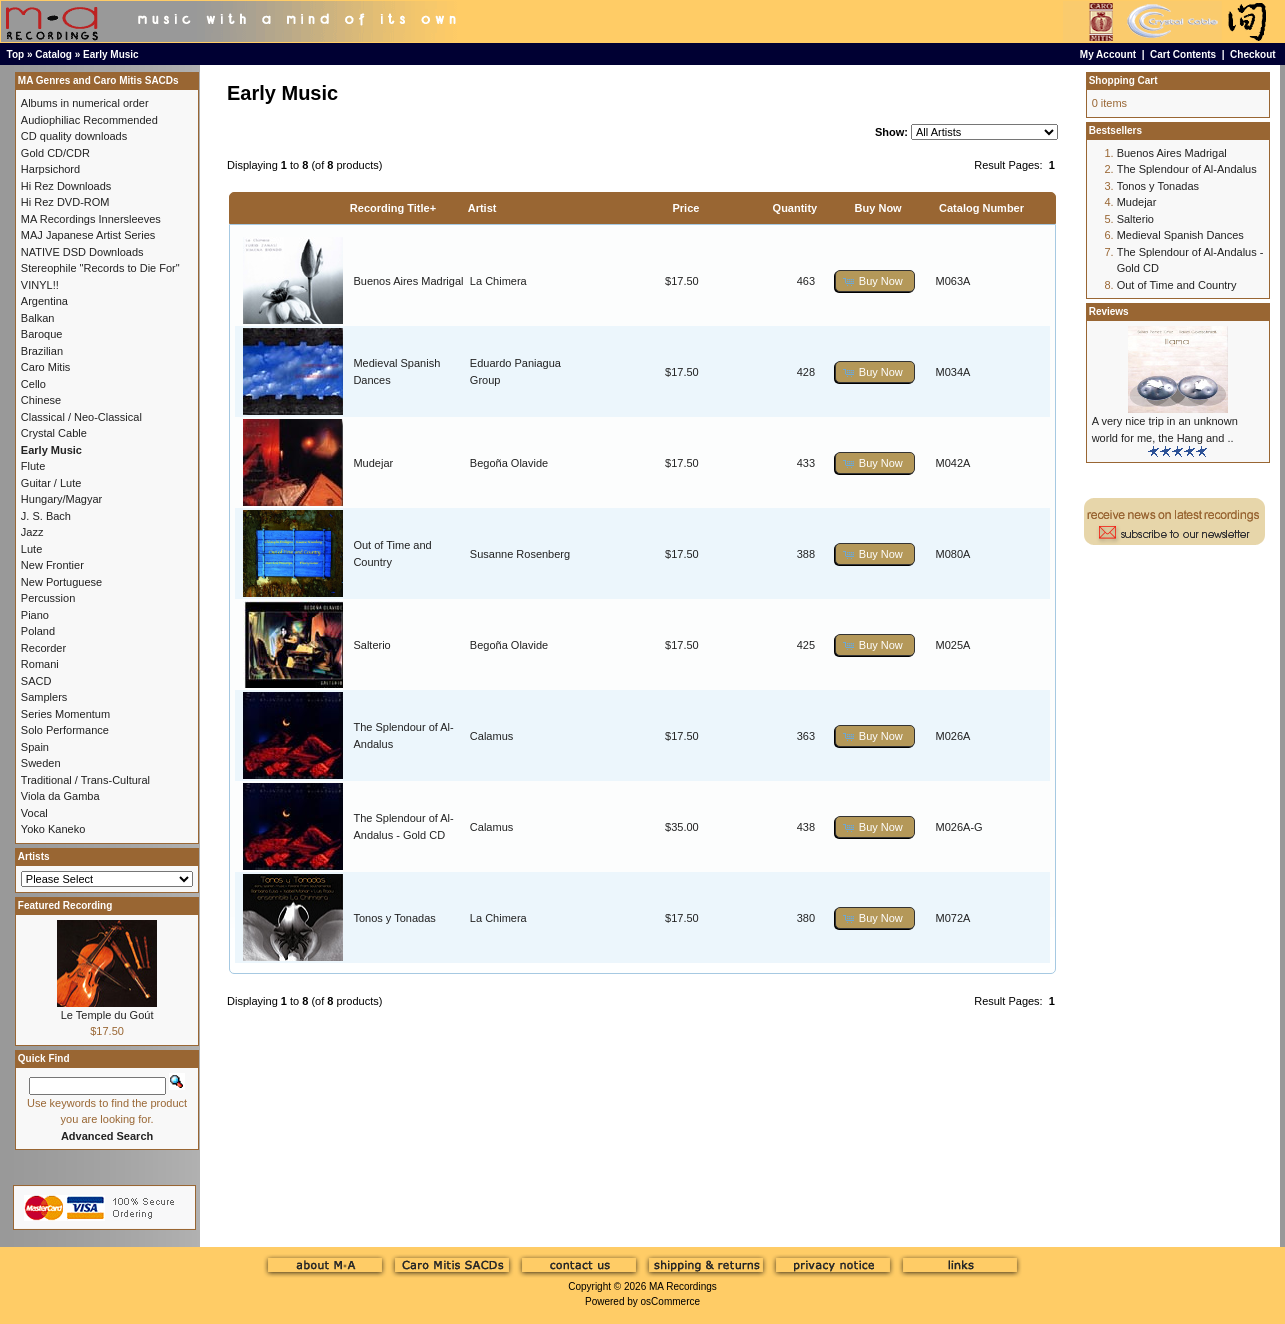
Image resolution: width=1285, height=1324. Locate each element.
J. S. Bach (46, 516)
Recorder (43, 648)
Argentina (44, 301)
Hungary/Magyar (61, 499)
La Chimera (498, 281)
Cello (33, 384)
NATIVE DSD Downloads (82, 252)
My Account (1108, 54)
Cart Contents (1183, 54)
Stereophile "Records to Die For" (100, 268)
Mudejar (373, 463)
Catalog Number (981, 208)
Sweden (41, 763)
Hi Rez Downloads (66, 186)
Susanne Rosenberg (520, 554)
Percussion (48, 598)
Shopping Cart (1123, 80)
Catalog (53, 54)
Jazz (32, 532)
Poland (38, 631)
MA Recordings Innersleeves (91, 219)
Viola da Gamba (60, 796)
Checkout (1253, 54)
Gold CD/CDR (55, 153)
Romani (40, 664)
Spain (35, 747)
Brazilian (42, 351)
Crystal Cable (54, 433)
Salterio (371, 645)
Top (16, 54)
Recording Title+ (393, 208)
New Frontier (52, 565)
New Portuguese (61, 582)
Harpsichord (50, 169)
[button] (875, 281)
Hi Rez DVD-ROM (65, 202)
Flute (33, 466)
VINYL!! (40, 285)
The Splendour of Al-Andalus (1187, 169)
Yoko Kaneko (53, 829)
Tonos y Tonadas (394, 918)
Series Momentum (65, 714)
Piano (35, 615)
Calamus (491, 736)
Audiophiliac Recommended (89, 120)
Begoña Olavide (509, 463)
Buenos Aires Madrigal (408, 281)
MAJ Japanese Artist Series (88, 235)
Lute (31, 549)
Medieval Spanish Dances (1180, 235)
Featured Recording (65, 905)
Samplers (44, 697)
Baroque (42, 334)
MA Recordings (683, 1286)
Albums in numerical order (85, 103)
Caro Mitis (46, 367)
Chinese (41, 400)
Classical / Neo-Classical (81, 417)
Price (685, 208)
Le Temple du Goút (107, 1015)
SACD (36, 681)
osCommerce (670, 1301)
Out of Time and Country (1177, 285)
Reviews (1109, 311)
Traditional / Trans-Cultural (85, 780)
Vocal (34, 813)
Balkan (38, 318)
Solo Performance (65, 730)
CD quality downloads (74, 136)
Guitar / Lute (51, 483)
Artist (482, 208)
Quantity (795, 208)
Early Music (111, 54)
